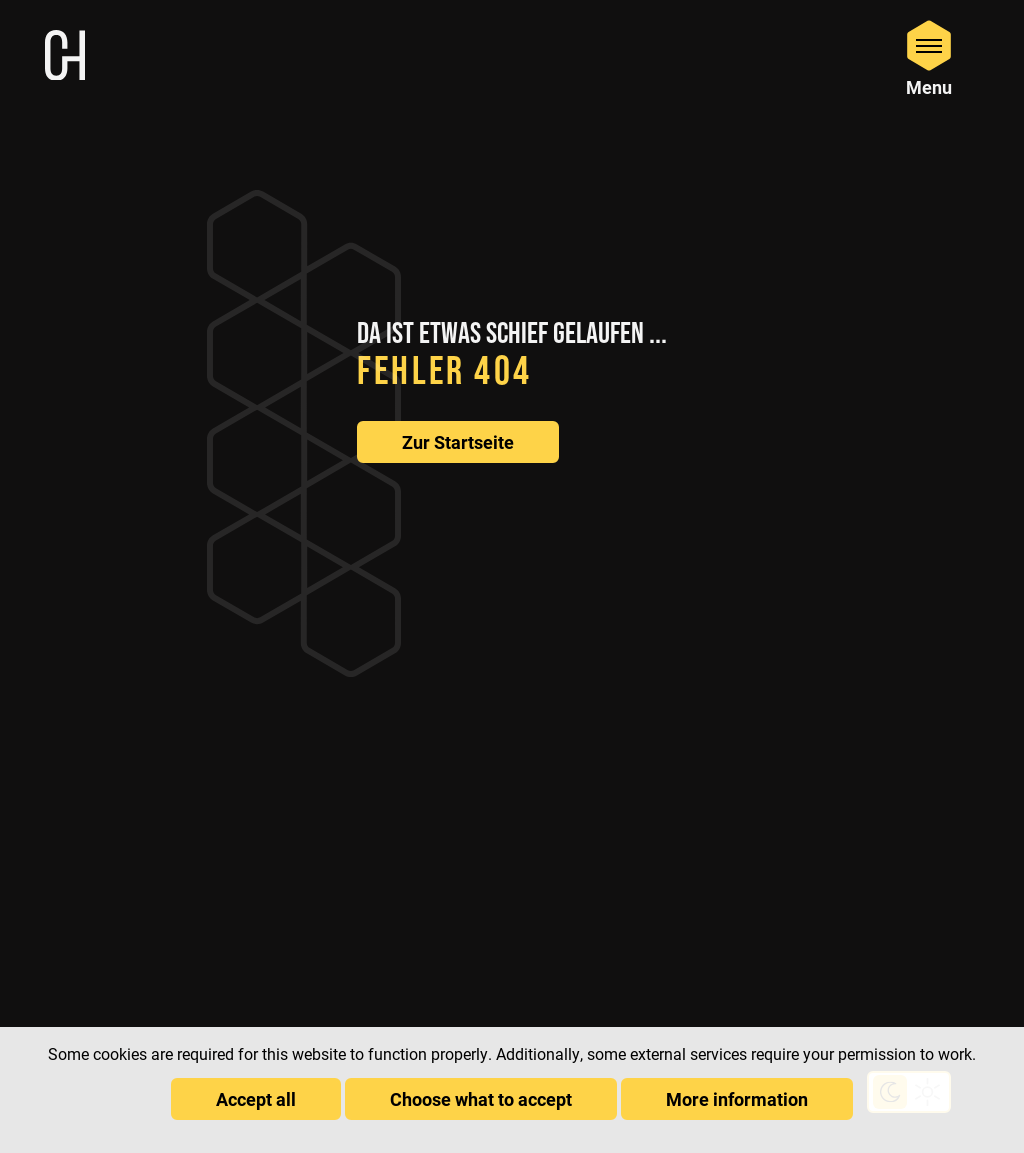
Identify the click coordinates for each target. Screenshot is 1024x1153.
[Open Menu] (929, 57)
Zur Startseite (458, 442)
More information (737, 1099)
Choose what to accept (481, 1099)
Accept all (256, 1099)
